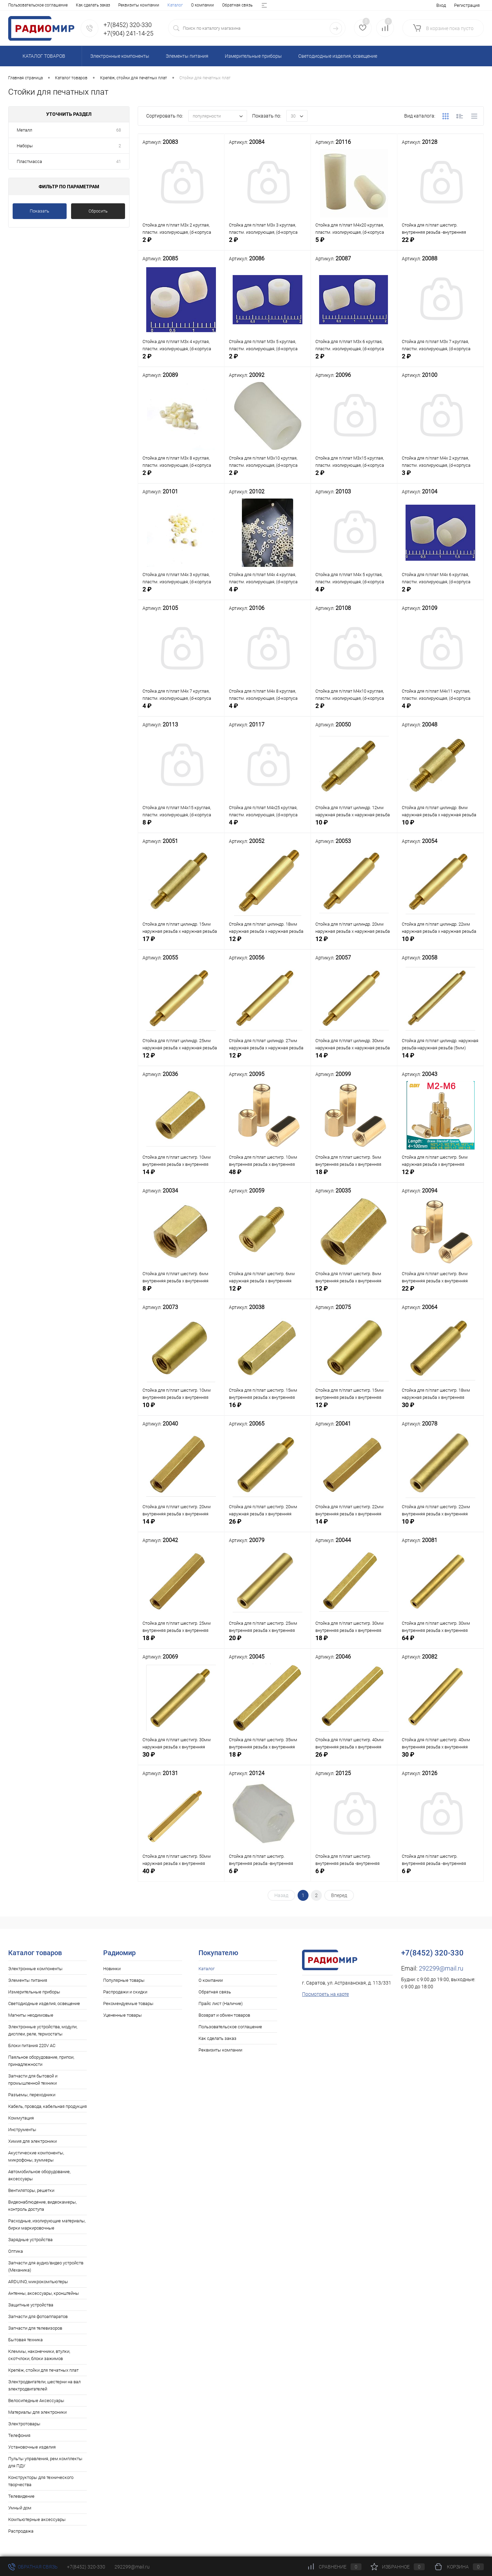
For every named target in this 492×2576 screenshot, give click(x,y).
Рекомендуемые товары (128, 2003)
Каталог (16, 5)
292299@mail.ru (441, 1968)
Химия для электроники (32, 2141)
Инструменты (22, 2129)
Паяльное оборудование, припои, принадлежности (41, 2061)
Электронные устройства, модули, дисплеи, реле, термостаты (42, 2030)
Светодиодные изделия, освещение (44, 2003)
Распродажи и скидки (125, 1991)
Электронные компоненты (35, 1968)
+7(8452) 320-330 (86, 2567)
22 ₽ (440, 245)
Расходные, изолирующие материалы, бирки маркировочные (46, 2224)
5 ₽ (354, 245)
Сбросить (98, 211)
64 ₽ (440, 1644)
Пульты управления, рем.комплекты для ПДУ (45, 2462)
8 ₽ (181, 828)
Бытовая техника (25, 2339)
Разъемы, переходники (31, 2094)
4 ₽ (267, 595)
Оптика (15, 2251)
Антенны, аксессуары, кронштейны (43, 2293)
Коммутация (21, 2118)
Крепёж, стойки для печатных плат (43, 2370)
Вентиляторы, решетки (31, 2190)
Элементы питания (27, 1980)
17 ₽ (181, 945)
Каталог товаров (43, 56)
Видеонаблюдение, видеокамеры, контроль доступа (42, 2205)
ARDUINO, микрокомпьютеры (38, 2281)
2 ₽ (181, 245)
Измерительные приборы (34, 1991)
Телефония (19, 2435)
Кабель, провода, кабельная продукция (47, 2106)
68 (118, 130)
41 (118, 161)
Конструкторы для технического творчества (40, 2481)
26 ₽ (267, 1527)
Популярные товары (124, 1980)
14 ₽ (354, 1061)
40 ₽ (181, 1877)
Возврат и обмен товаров (176, 5)
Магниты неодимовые (30, 2015)
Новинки (112, 1968)
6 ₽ (267, 1877)
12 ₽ (267, 945)
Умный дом (19, 2507)
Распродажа (20, 2531)
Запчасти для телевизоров (35, 2328)
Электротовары (24, 2423)
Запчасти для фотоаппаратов (38, 2316)
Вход (441, 5)
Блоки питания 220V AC (31, 2045)
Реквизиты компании (220, 2050)
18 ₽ (354, 1178)
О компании (43, 5)
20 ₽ (267, 1644)
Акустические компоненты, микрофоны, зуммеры (36, 2156)
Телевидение (21, 2496)
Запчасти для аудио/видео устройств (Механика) (45, 2266)
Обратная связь (78, 5)
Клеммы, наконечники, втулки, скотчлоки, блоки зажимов (39, 2355)
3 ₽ (440, 479)
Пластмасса (29, 161)
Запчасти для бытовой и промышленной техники (32, 2079)
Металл (24, 130)
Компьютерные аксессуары (37, 2519)
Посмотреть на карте (325, 1994)
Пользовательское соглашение (230, 2026)
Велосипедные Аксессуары (36, 2400)
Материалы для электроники (37, 2412)
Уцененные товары (122, 2015)
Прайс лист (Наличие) (122, 5)
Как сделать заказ (217, 2038)
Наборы (25, 145)
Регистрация (467, 5)
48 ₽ (267, 1178)
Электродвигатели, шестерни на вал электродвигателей (44, 2385)
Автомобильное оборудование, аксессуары (39, 2175)
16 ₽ (267, 1411)
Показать (39, 211)
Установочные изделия (32, 2447)
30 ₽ (440, 1411)
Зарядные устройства (30, 2239)
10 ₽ (354, 828)
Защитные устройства (30, 2304)
